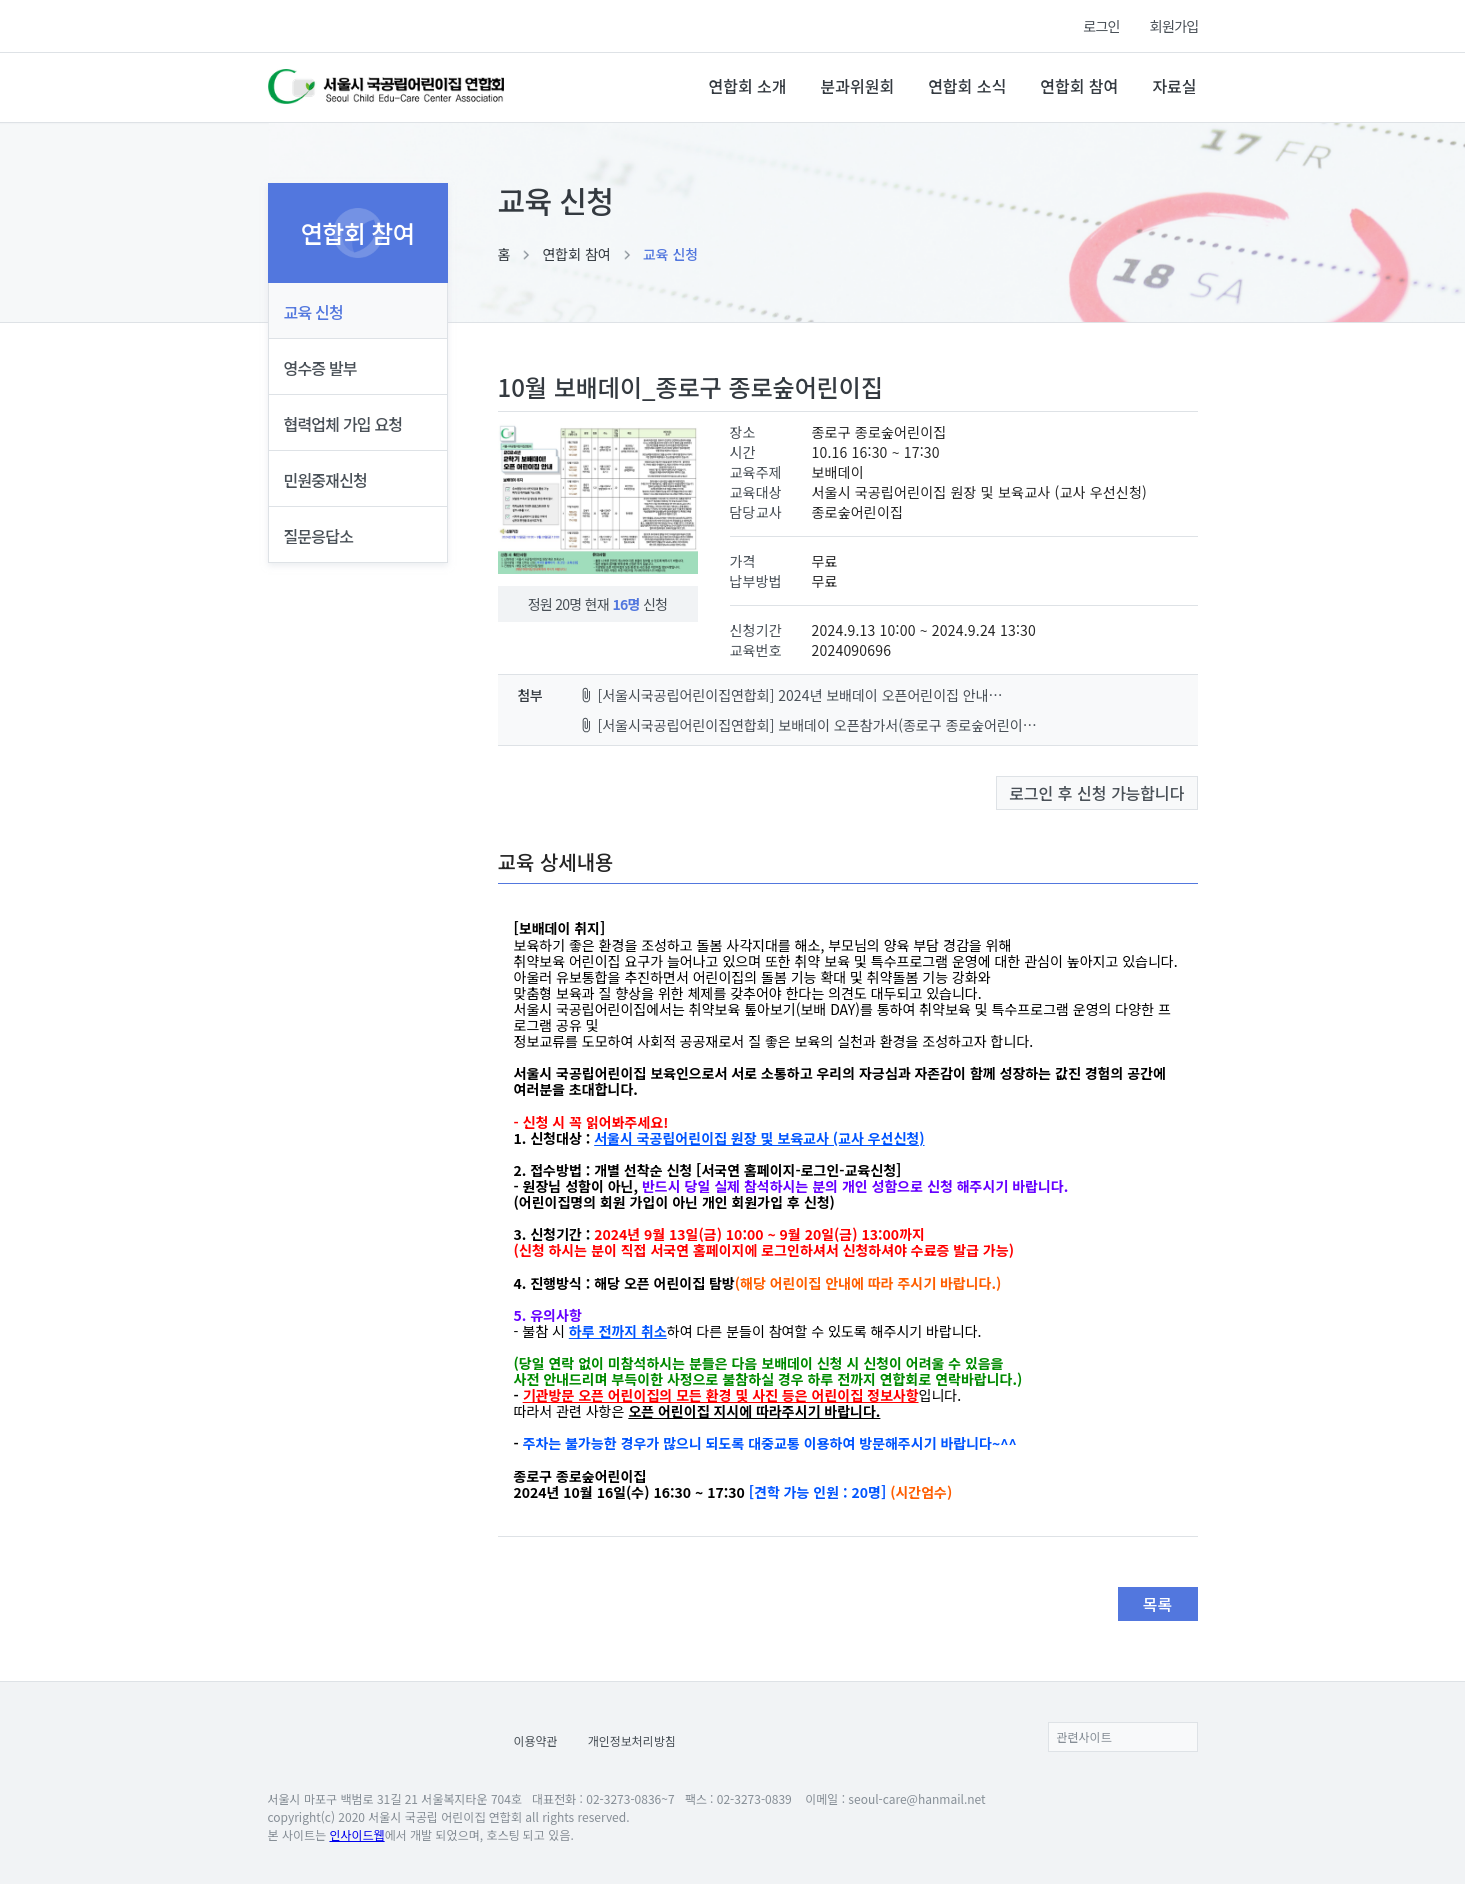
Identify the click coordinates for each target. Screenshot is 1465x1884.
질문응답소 (319, 536)
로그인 (1101, 26)
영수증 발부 (320, 368)
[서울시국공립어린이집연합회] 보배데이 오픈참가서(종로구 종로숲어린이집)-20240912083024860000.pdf (810, 725)
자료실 (1174, 86)
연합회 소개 (747, 86)
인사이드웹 (356, 1834)
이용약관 (536, 1740)
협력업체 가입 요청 (343, 424)
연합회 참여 (1079, 86)
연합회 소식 (967, 86)
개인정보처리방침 (632, 1740)
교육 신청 (670, 254)
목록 (1157, 1604)
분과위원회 (858, 86)
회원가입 (1174, 26)
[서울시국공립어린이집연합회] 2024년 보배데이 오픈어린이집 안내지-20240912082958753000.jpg (793, 695)
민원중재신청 (326, 480)
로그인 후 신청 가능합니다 (1096, 793)
